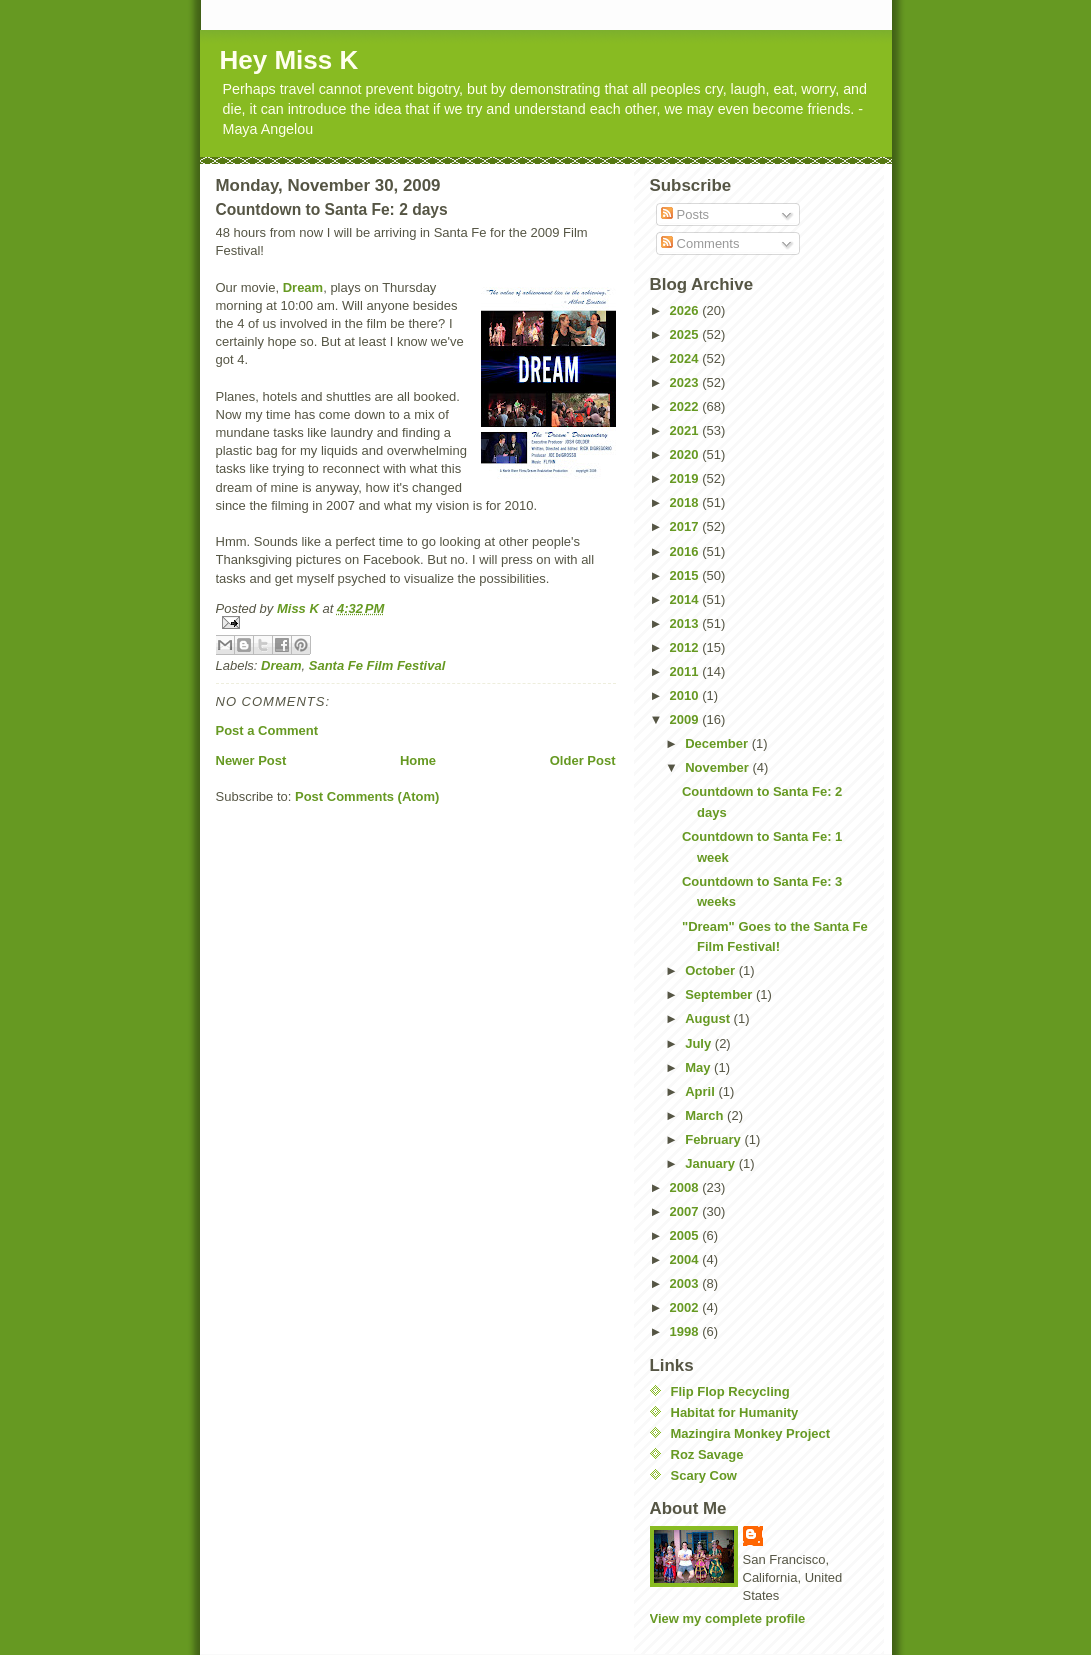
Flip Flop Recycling (730, 1391)
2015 (686, 575)
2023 (686, 382)
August (709, 1018)
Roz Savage (707, 1454)
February (714, 1139)
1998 (686, 1331)
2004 (686, 1259)
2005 (686, 1235)
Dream (303, 287)
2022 (686, 406)
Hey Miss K (289, 60)
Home (418, 760)
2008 (686, 1187)
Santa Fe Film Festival (377, 665)
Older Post (583, 760)
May (699, 1067)
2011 (686, 671)
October (711, 970)
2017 (686, 526)
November (718, 767)
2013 (686, 623)
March (706, 1115)
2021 (686, 430)
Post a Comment (267, 730)
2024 (686, 358)
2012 (686, 647)
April (701, 1091)
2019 (686, 478)
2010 (686, 695)
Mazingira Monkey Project (751, 1433)
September (720, 994)
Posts (685, 214)
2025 (686, 334)
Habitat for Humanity (735, 1412)
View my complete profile (728, 1618)
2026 (686, 310)
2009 (686, 719)
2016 (686, 551)
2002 (686, 1307)
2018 (686, 502)
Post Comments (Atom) (367, 796)
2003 (686, 1283)
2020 (686, 454)
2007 (686, 1211)
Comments (700, 243)
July (700, 1043)
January (711, 1163)
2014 (686, 599)
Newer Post (251, 760)
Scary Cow (704, 1475)
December (718, 743)
